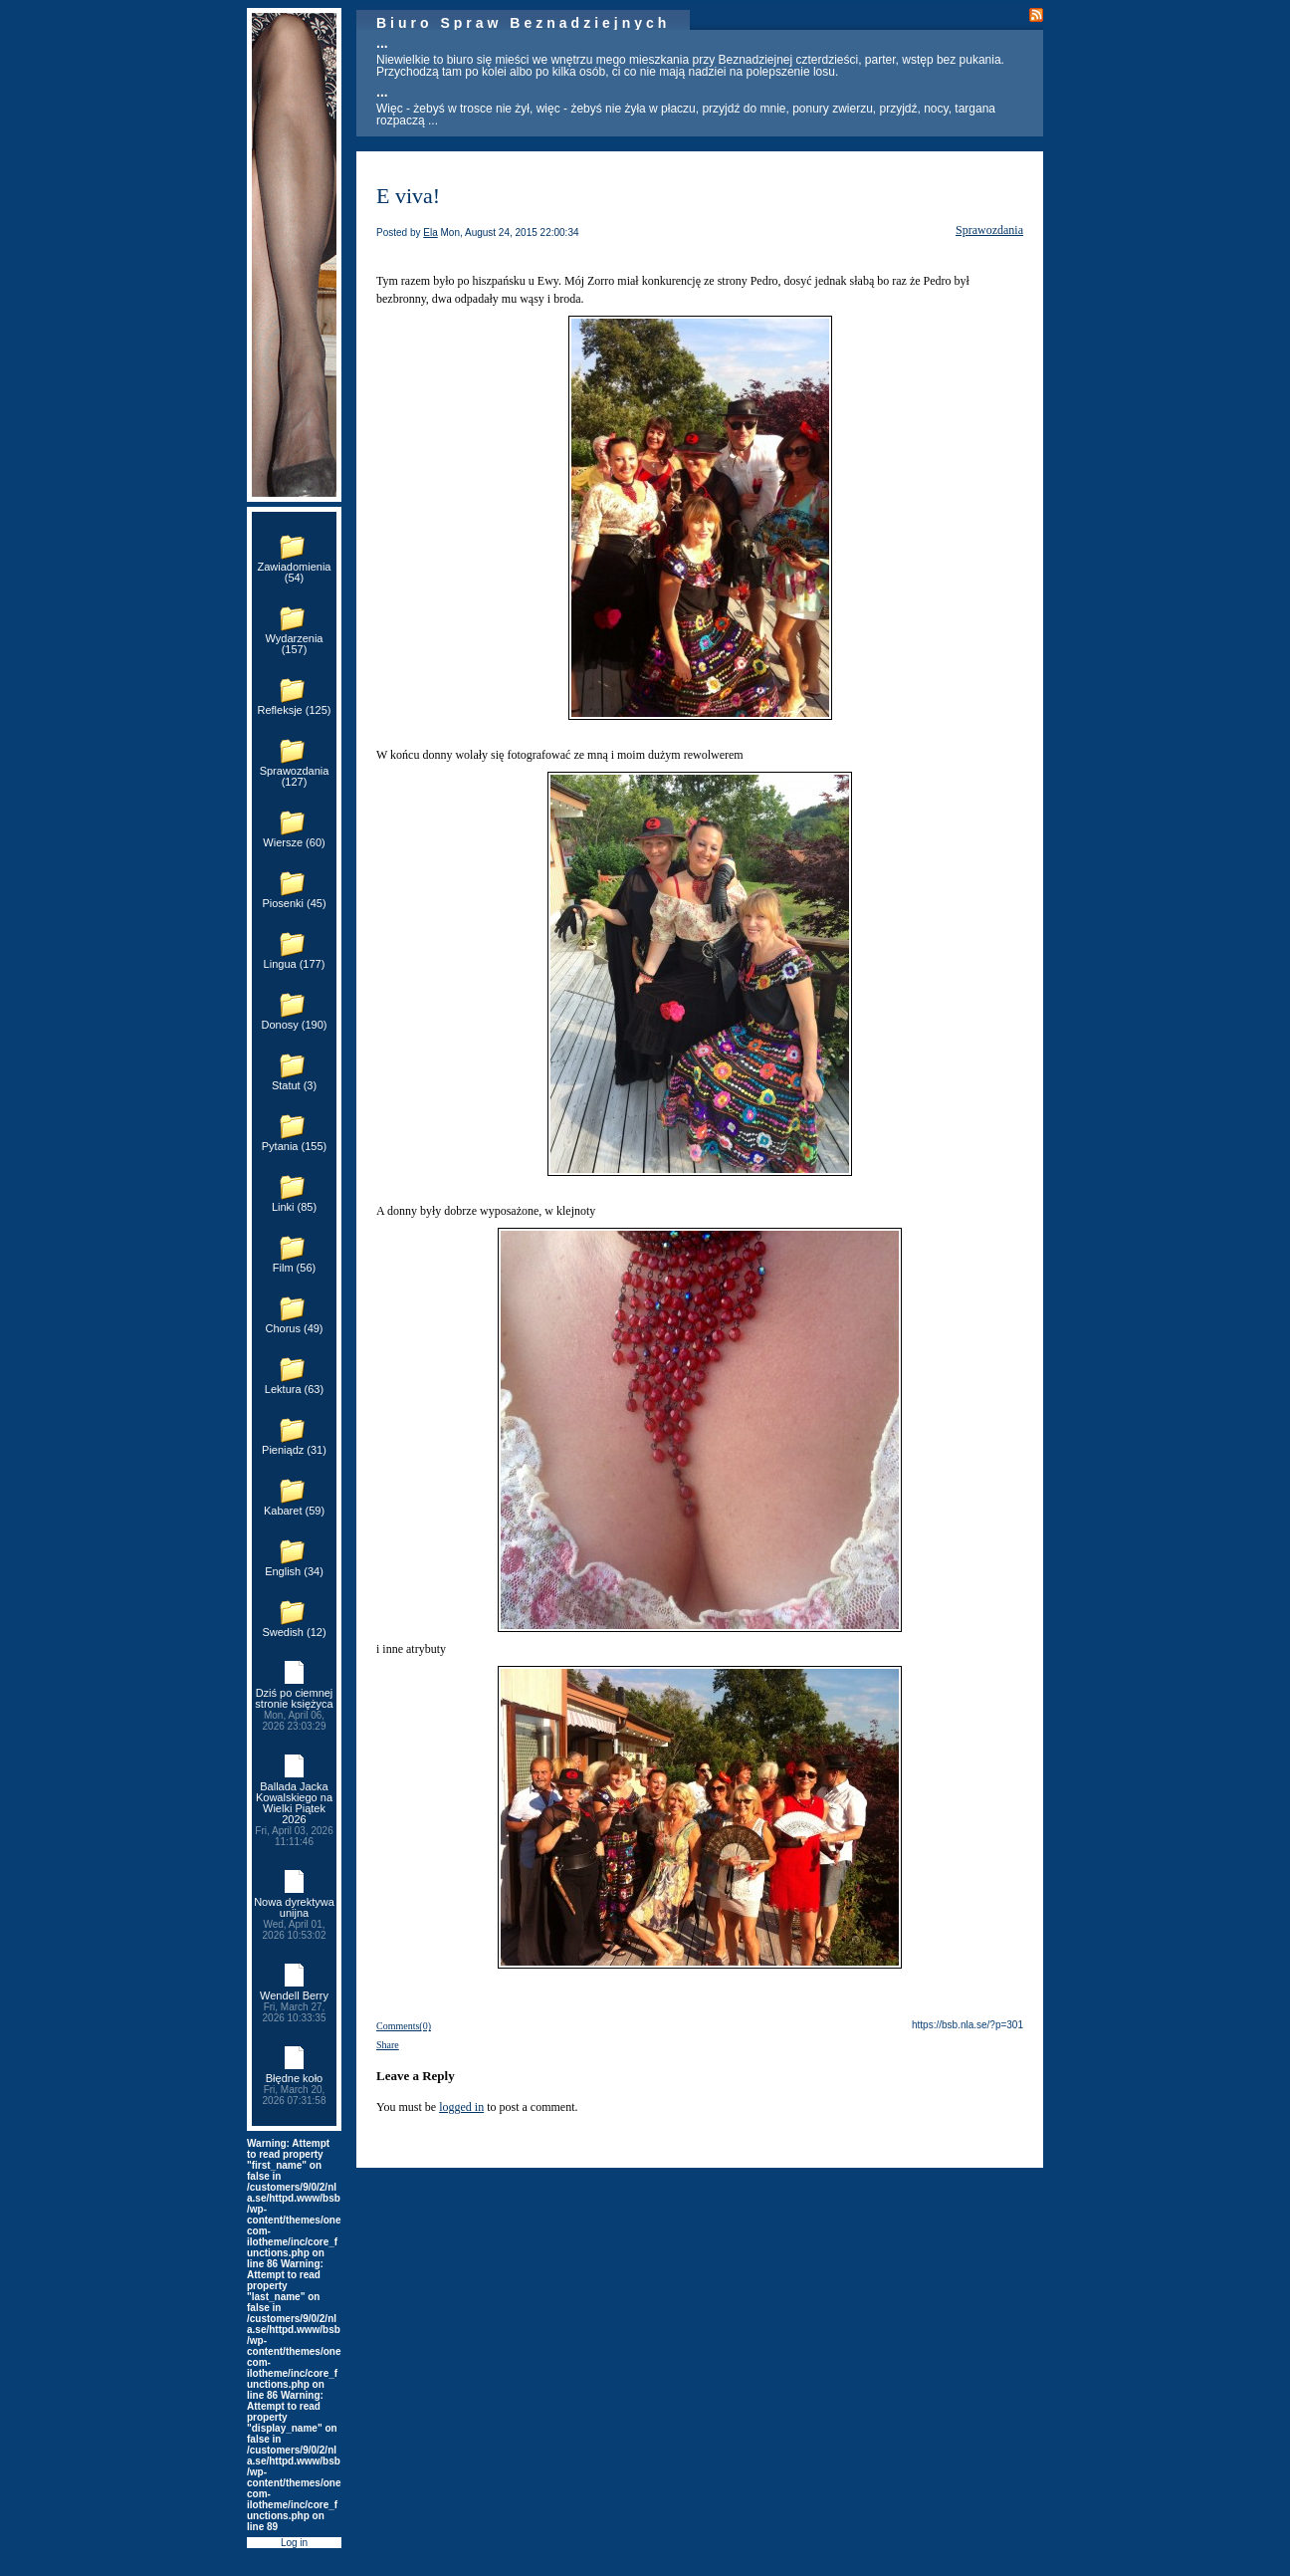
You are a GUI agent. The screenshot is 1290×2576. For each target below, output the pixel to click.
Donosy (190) (293, 1025)
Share (387, 2044)
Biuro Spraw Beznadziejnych (523, 23)
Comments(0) (403, 2025)
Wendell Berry (294, 2006)
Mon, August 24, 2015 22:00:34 (510, 232)
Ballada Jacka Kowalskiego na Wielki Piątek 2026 (294, 1813)
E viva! (408, 195)
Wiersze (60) (293, 842)
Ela (430, 232)
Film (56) (294, 1268)
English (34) (294, 1571)
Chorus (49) (293, 1328)
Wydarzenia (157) (294, 643)
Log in (294, 2542)
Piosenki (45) (293, 903)
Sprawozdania (989, 230)
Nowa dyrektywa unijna (294, 1918)
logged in (461, 2107)
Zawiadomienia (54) (294, 572)
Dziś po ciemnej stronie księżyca (294, 1709)
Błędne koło (294, 2089)
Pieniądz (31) (294, 1450)
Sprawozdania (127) (294, 776)
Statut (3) (294, 1085)
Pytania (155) (294, 1146)
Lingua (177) (294, 964)
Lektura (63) (294, 1389)
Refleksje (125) (294, 710)
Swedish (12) (293, 1632)
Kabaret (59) (294, 1511)
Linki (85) (294, 1207)
